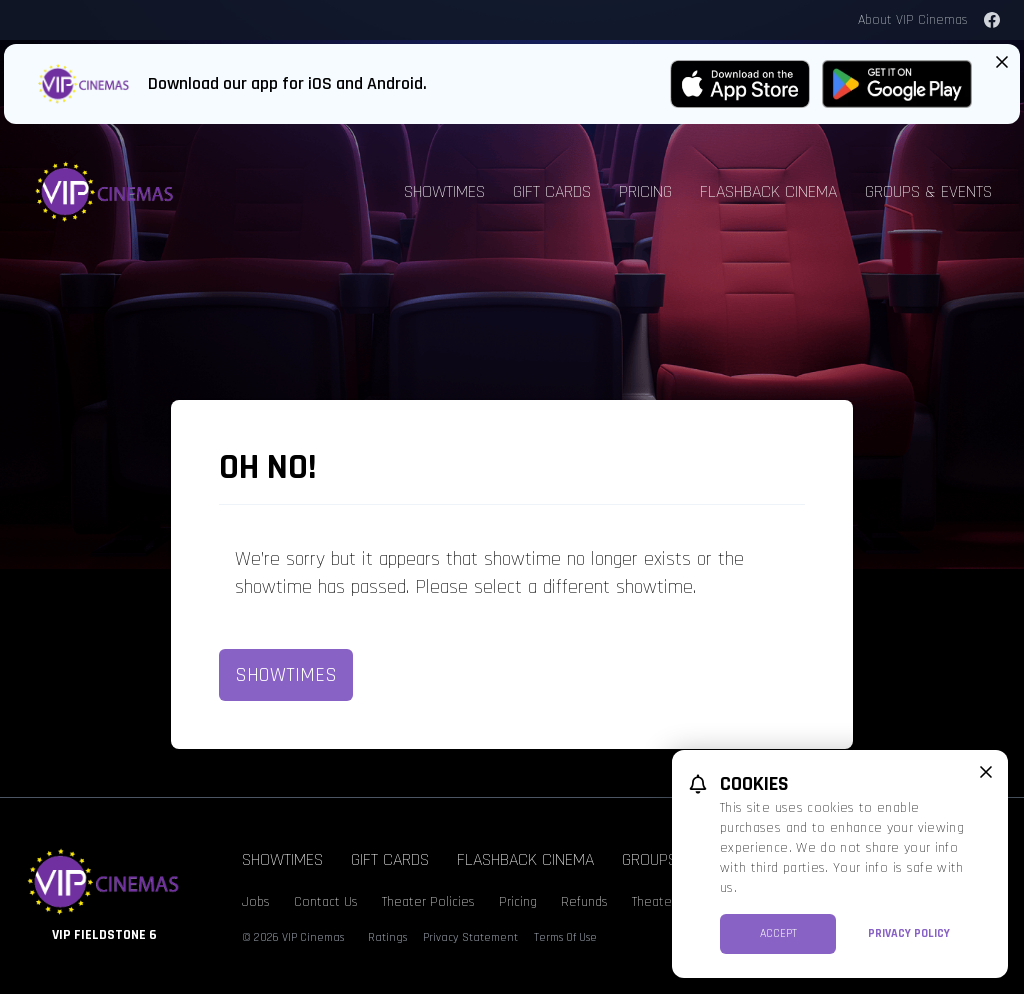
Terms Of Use (565, 937)
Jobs (256, 902)
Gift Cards (552, 191)
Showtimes (444, 191)
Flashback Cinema (768, 191)
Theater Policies (428, 902)
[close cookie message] (986, 772)
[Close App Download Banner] (1002, 62)
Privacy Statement (470, 937)
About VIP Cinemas (913, 20)
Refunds (584, 902)
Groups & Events (928, 191)
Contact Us (326, 902)
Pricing (645, 191)
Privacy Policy (909, 933)
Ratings (387, 937)
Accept (778, 933)
